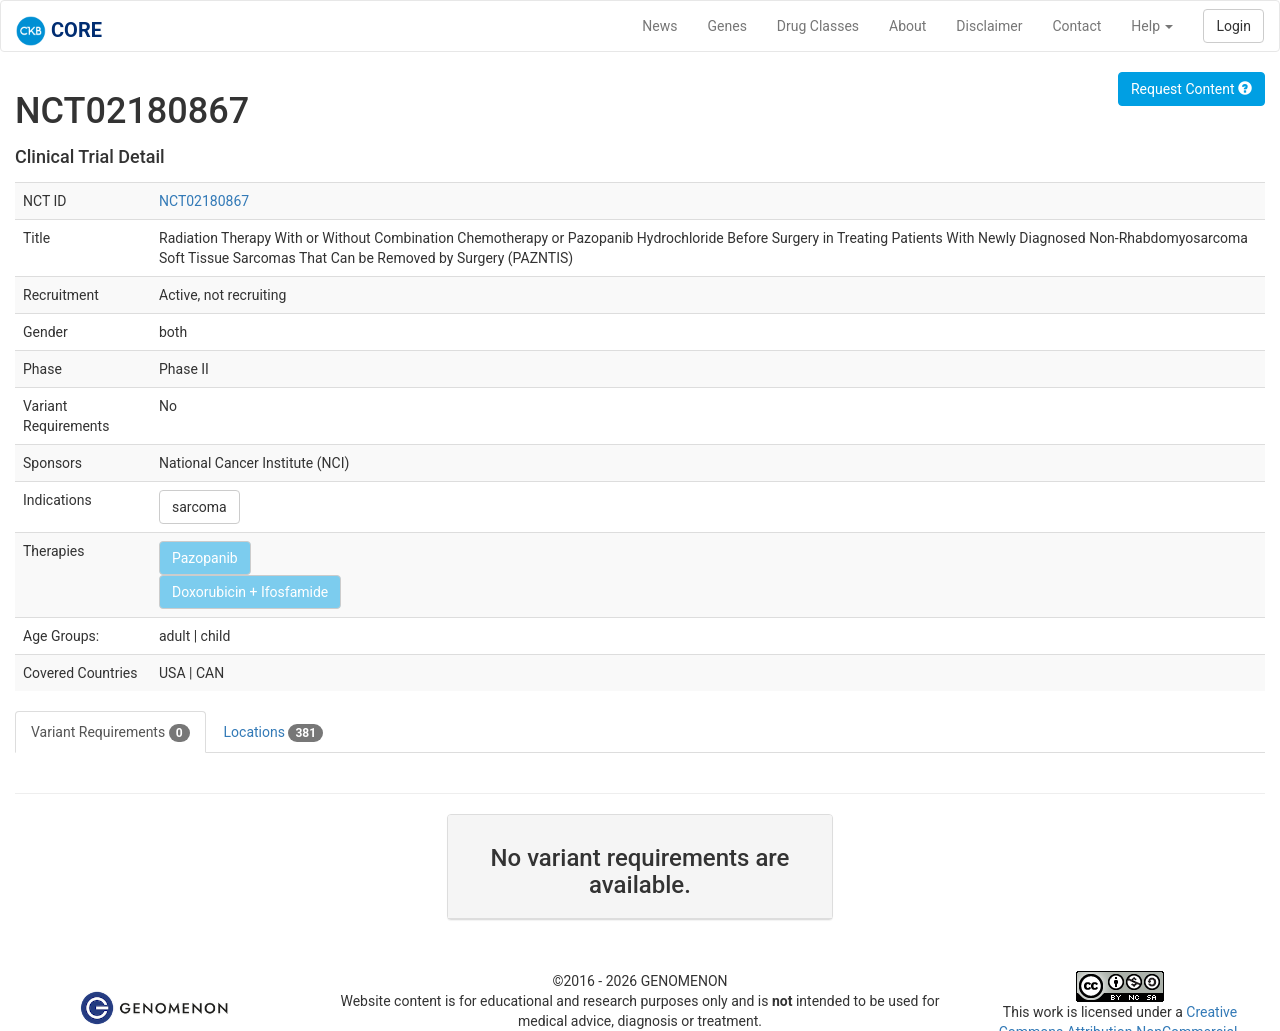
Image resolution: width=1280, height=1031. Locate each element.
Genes (727, 26)
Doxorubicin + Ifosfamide (250, 592)
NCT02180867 (204, 201)
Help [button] (1152, 26)
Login (1233, 26)
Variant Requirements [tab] (110, 733)
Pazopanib (205, 558)
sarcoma (199, 507)
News (659, 26)
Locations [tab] (274, 733)
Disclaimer (989, 26)
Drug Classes (818, 26)
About (907, 26)
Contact (1076, 26)
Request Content (1191, 89)
